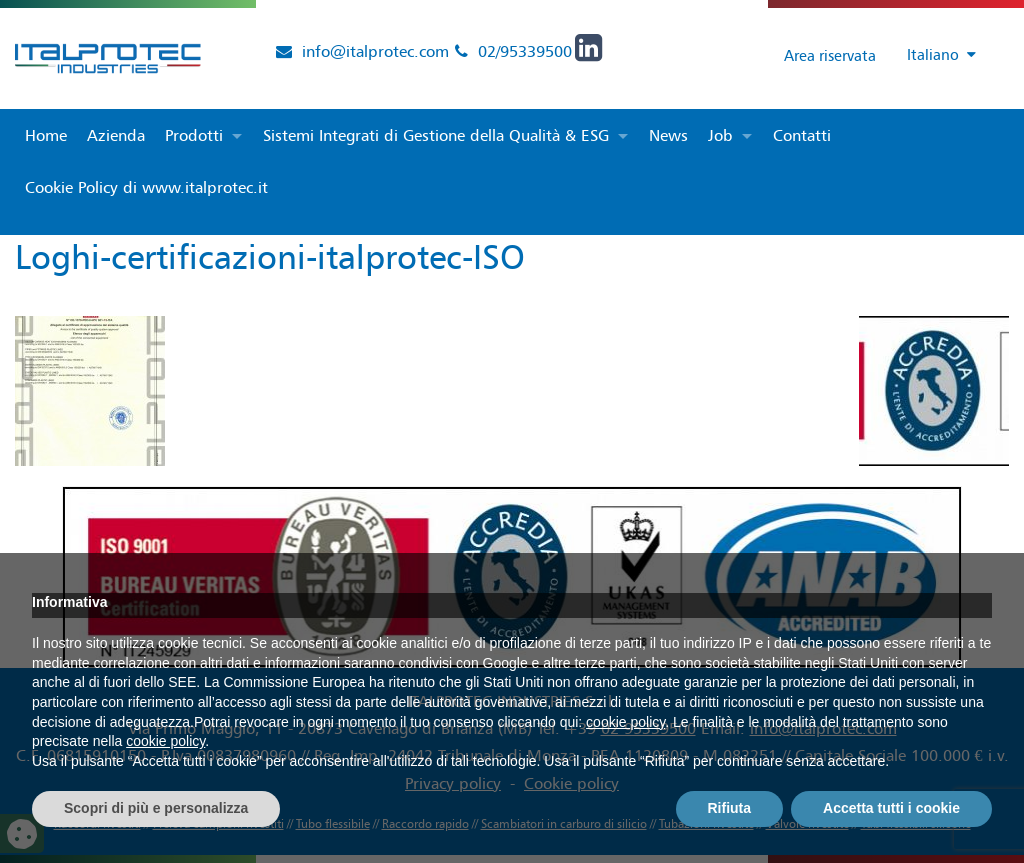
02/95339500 (525, 51)
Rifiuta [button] (730, 808)
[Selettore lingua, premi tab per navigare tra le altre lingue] (932, 56)
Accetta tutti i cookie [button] (891, 808)
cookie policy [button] (625, 722)
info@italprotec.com (375, 51)
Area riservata (811, 55)
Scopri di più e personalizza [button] (156, 808)
